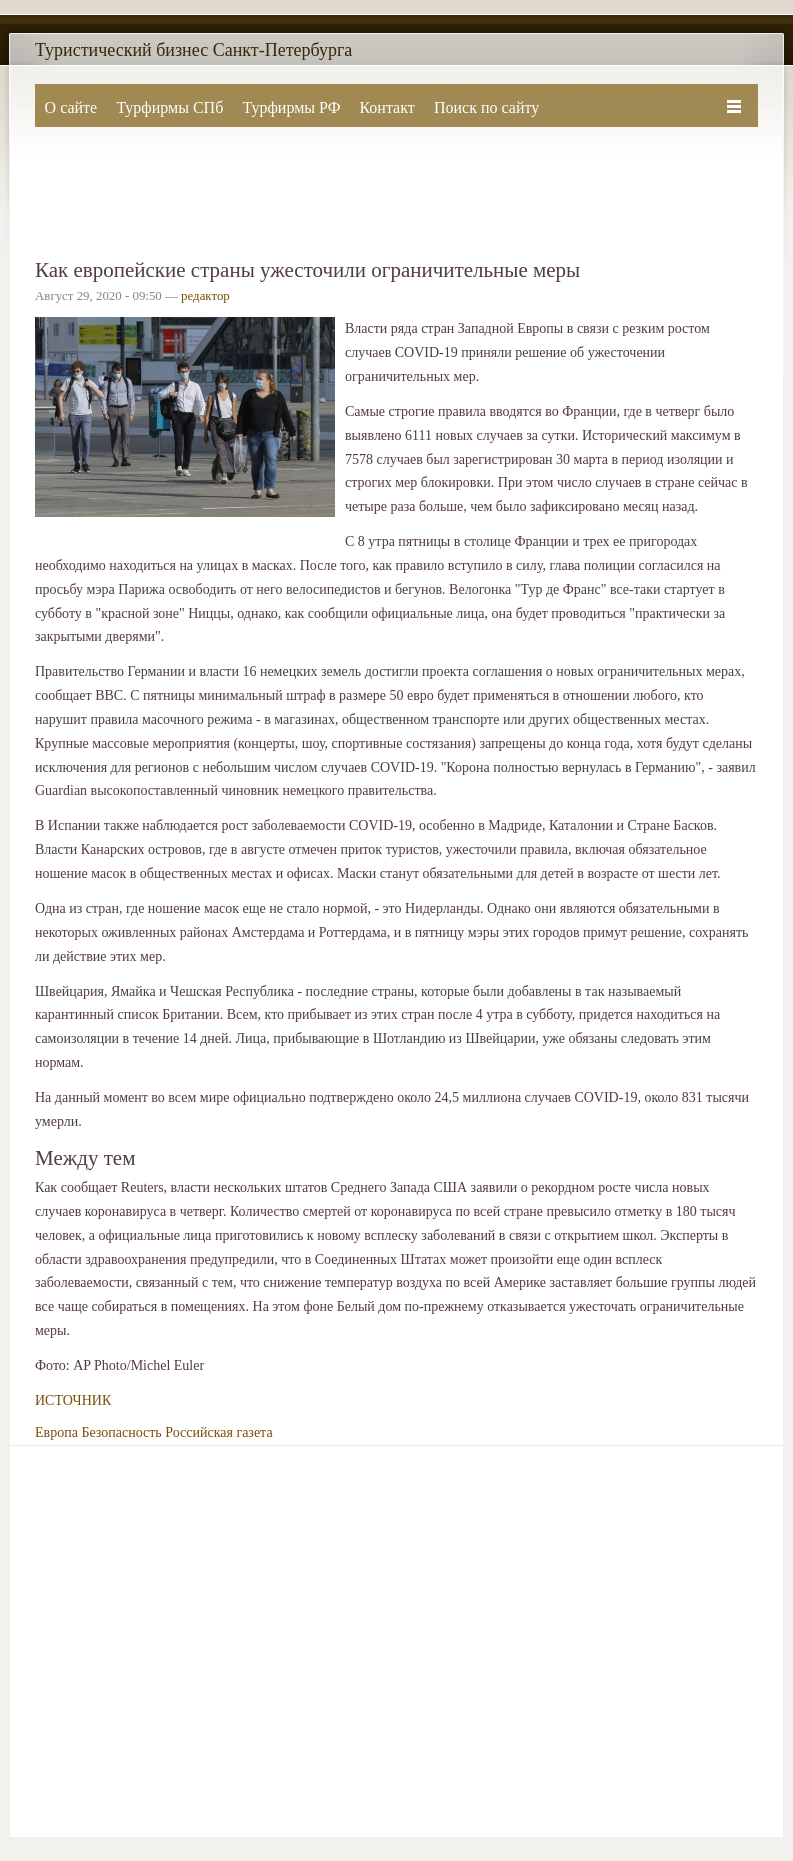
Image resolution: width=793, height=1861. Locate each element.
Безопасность (121, 1432)
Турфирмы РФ (291, 107)
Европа (56, 1432)
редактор (205, 296)
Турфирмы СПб (169, 107)
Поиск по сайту (486, 107)
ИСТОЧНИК (73, 1400)
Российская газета (218, 1432)
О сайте (71, 107)
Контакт (386, 107)
